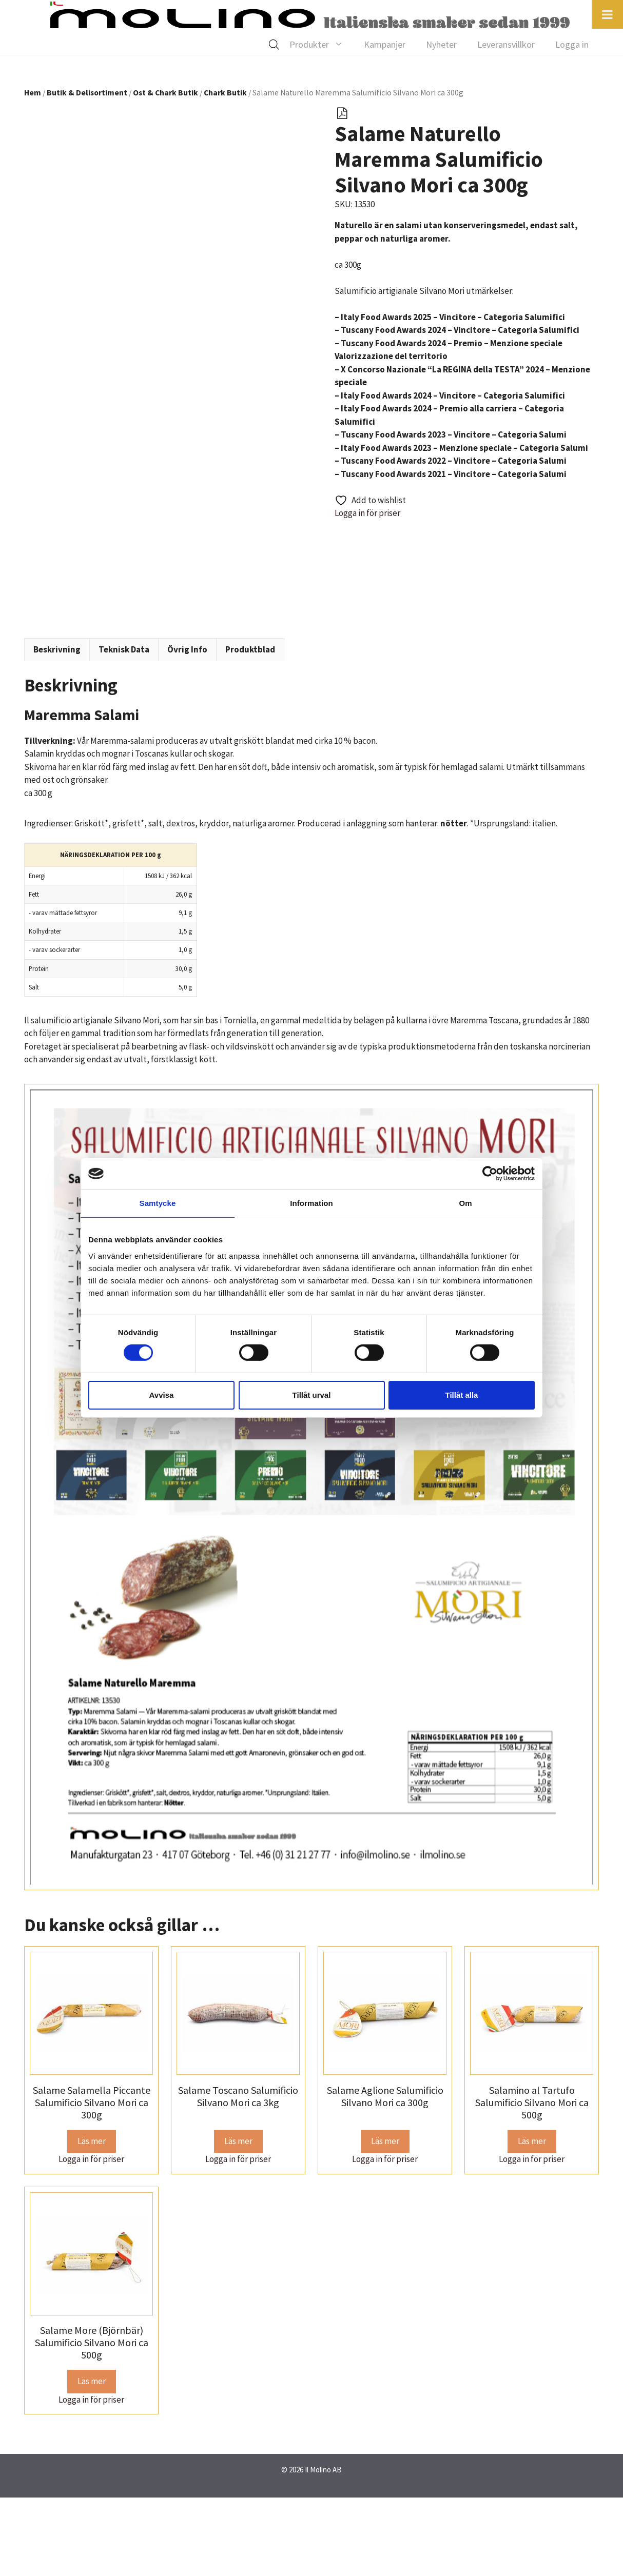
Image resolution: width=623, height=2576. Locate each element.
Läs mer (91, 2219)
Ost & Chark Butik (165, 92)
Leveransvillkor (506, 44)
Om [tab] (465, 1203)
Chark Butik (225, 92)
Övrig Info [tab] (187, 728)
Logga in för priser (367, 513)
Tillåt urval (312, 1395)
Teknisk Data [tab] (124, 728)
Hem (32, 92)
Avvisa (161, 1395)
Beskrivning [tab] (57, 728)
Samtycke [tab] (158, 1203)
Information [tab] (311, 1203)
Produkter (321, 44)
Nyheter (441, 44)
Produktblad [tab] (250, 728)
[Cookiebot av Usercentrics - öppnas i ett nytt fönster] (490, 1173)
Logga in (572, 44)
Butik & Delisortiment (87, 92)
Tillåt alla (461, 1395)
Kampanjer (384, 44)
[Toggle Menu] (607, 14)
